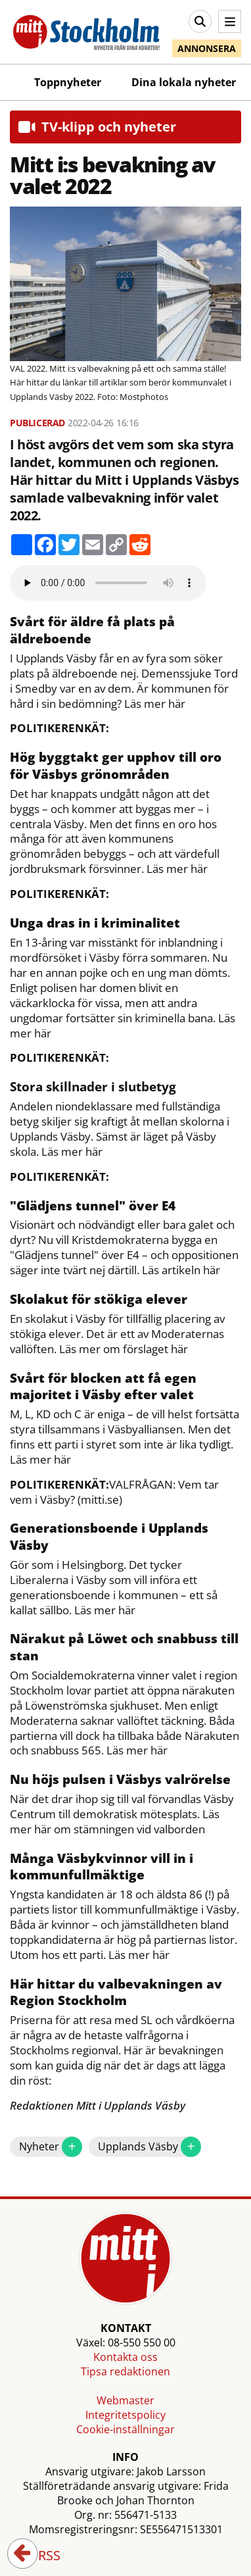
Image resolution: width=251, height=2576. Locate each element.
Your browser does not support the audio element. (108, 583)
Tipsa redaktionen (125, 2371)
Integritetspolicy (125, 2415)
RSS (40, 2556)
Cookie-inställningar (125, 2429)
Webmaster (125, 2400)
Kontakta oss (125, 2357)
